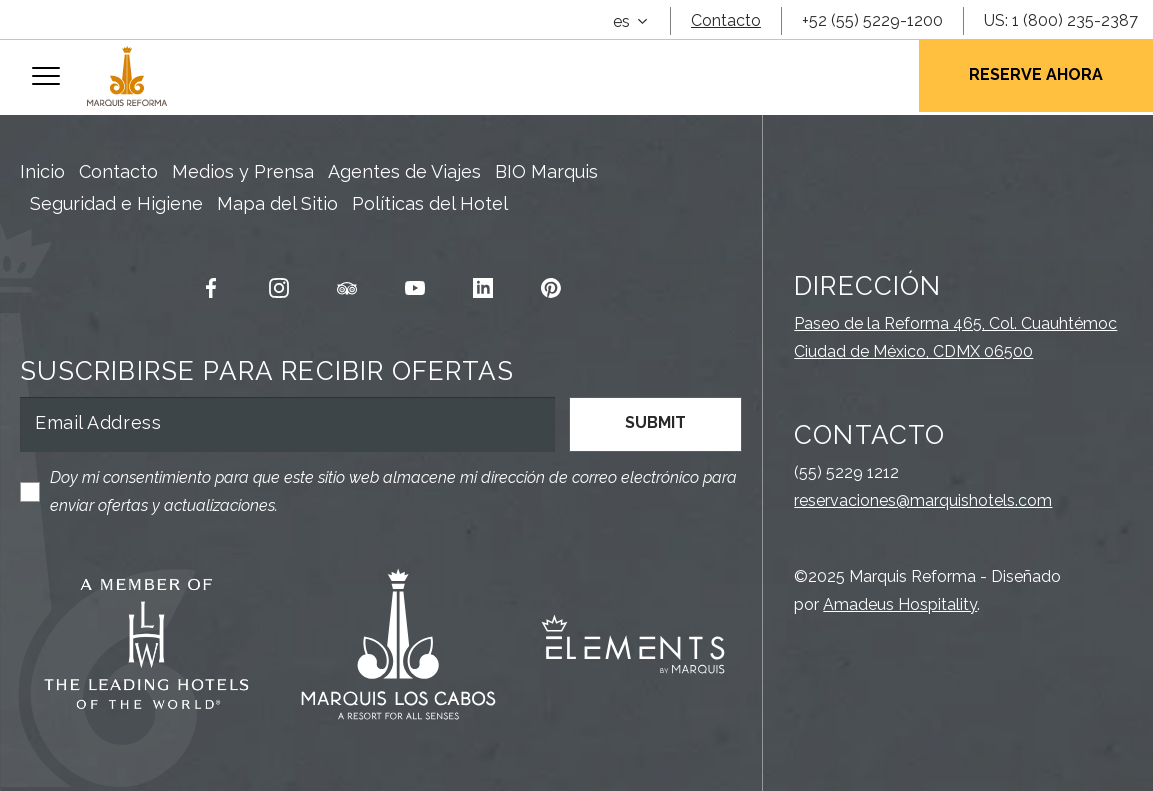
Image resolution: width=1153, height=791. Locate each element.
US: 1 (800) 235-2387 (1061, 20)
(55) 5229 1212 (846, 472)
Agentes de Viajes (404, 171)
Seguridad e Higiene (116, 203)
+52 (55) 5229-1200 (872, 20)
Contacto (726, 20)
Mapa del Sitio (277, 203)
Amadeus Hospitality (900, 604)
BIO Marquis (546, 171)
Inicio (42, 171)
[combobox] (630, 22)
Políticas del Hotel (430, 203)
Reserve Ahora (1036, 74)
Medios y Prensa (243, 171)
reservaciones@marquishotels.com (923, 500)
